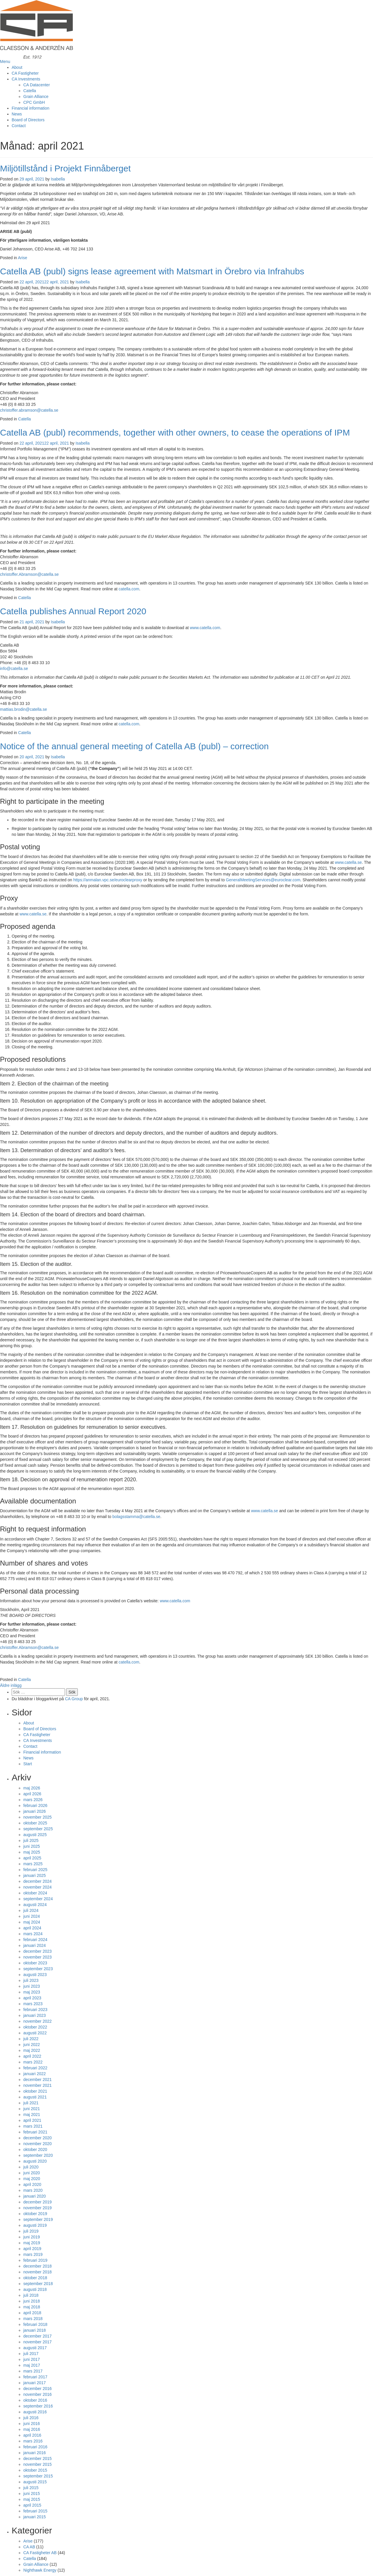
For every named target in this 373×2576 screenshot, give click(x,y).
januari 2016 (34, 2452)
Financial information (30, 108)
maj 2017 (31, 2365)
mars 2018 (33, 2318)
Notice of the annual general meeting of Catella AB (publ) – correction (134, 746)
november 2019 (37, 2207)
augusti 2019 (35, 2225)
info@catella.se (14, 668)
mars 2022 (33, 2062)
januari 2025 (34, 1875)
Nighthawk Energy (40, 2570)
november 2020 (37, 2143)
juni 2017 (31, 2359)
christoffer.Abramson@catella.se (29, 574)
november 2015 (37, 2464)
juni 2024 (31, 1916)
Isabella (58, 179)
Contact (19, 125)
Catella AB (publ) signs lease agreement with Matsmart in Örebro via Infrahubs (152, 271)
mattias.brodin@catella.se (23, 709)
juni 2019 (31, 2237)
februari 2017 (35, 2377)
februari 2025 (35, 1869)
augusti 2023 (35, 1974)
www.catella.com (205, 627)
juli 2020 (30, 2167)
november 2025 (37, 1817)
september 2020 (38, 2155)
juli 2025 (30, 1840)
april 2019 (32, 2248)
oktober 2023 (35, 1963)
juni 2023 (31, 1986)
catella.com (129, 589)
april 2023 (32, 1998)
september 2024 (38, 1898)
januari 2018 (34, 2330)
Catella (29, 90)
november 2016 (37, 2394)
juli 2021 (30, 2103)
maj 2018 (31, 2307)
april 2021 (32, 2120)
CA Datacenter (36, 85)
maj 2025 (31, 1852)
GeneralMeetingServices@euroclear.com (263, 880)
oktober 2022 (35, 2027)
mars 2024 (33, 1933)
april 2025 (32, 1858)
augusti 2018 (35, 2289)
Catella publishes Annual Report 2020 (73, 611)
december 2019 (37, 2202)
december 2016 (37, 2388)
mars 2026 (33, 1799)
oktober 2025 (35, 1823)
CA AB (29, 2547)
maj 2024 (31, 1922)
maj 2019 (31, 2242)
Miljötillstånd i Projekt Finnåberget (65, 168)
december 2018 (37, 2266)
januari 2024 (34, 1945)
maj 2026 (31, 1788)
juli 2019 (30, 2231)
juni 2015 (31, 2493)
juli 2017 (30, 2353)
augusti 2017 (35, 2347)
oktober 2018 (35, 2277)
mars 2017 (33, 2371)
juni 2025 (31, 1846)
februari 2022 (35, 2068)
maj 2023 (31, 1992)
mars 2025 (33, 1863)
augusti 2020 (35, 2161)
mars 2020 (33, 2190)
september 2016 (38, 2406)
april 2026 (32, 1793)
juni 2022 (31, 2044)
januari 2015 (34, 2516)
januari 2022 (34, 2073)
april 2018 (32, 2312)
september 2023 (38, 1968)
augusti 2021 (35, 2097)
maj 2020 (31, 2178)
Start (27, 1763)
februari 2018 (35, 2324)
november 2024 (37, 1887)
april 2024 (32, 1928)
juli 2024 (30, 1910)
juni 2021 (31, 2108)
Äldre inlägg (11, 1685)
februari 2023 (35, 2009)
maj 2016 (31, 2429)
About (17, 67)
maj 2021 (31, 2114)
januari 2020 (34, 2196)
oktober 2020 (35, 2149)
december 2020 (37, 2137)
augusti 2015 (35, 2482)
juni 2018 (31, 2301)
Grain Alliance (35, 96)
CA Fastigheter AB (40, 2552)
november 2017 (37, 2342)
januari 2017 (34, 2382)
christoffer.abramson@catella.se (29, 410)
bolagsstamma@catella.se (136, 1516)
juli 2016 (30, 2417)
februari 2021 (35, 2132)
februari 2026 (35, 1805)
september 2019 (38, 2219)
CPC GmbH (34, 102)
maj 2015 (31, 2499)
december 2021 (37, 2079)
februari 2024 (35, 1939)
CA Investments (26, 79)
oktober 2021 (35, 2091)
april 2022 (32, 2056)
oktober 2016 (35, 2400)
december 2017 (37, 2336)
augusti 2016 (35, 2412)
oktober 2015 (35, 2470)
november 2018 (37, 2272)
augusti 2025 (35, 1834)
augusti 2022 (35, 2033)
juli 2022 (30, 2038)
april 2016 (32, 2435)
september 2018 (38, 2283)
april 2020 (32, 2184)
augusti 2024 (35, 1904)
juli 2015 (30, 2487)
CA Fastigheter (25, 73)
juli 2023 (30, 1980)
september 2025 (38, 1828)
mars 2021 (33, 2126)
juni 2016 (31, 2423)
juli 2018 (30, 2295)
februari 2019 (35, 2260)
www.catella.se (348, 862)
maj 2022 (31, 2050)
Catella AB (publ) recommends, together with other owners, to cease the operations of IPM (175, 432)
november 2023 (37, 1957)
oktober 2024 (35, 1893)
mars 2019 (33, 2254)
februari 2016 (35, 2447)
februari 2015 (35, 2511)
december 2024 (37, 1881)
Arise (22, 257)
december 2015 (37, 2458)
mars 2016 (33, 2441)
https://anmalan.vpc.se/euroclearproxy (107, 880)
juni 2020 (31, 2172)
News (17, 114)
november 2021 (37, 2085)
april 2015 (32, 2505)
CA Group (74, 1698)
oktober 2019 (35, 2213)
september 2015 (38, 2476)
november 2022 (37, 2021)
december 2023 (37, 1951)
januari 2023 (34, 2015)
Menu (5, 61)
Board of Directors (28, 119)
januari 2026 (34, 1811)
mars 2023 (33, 2003)
